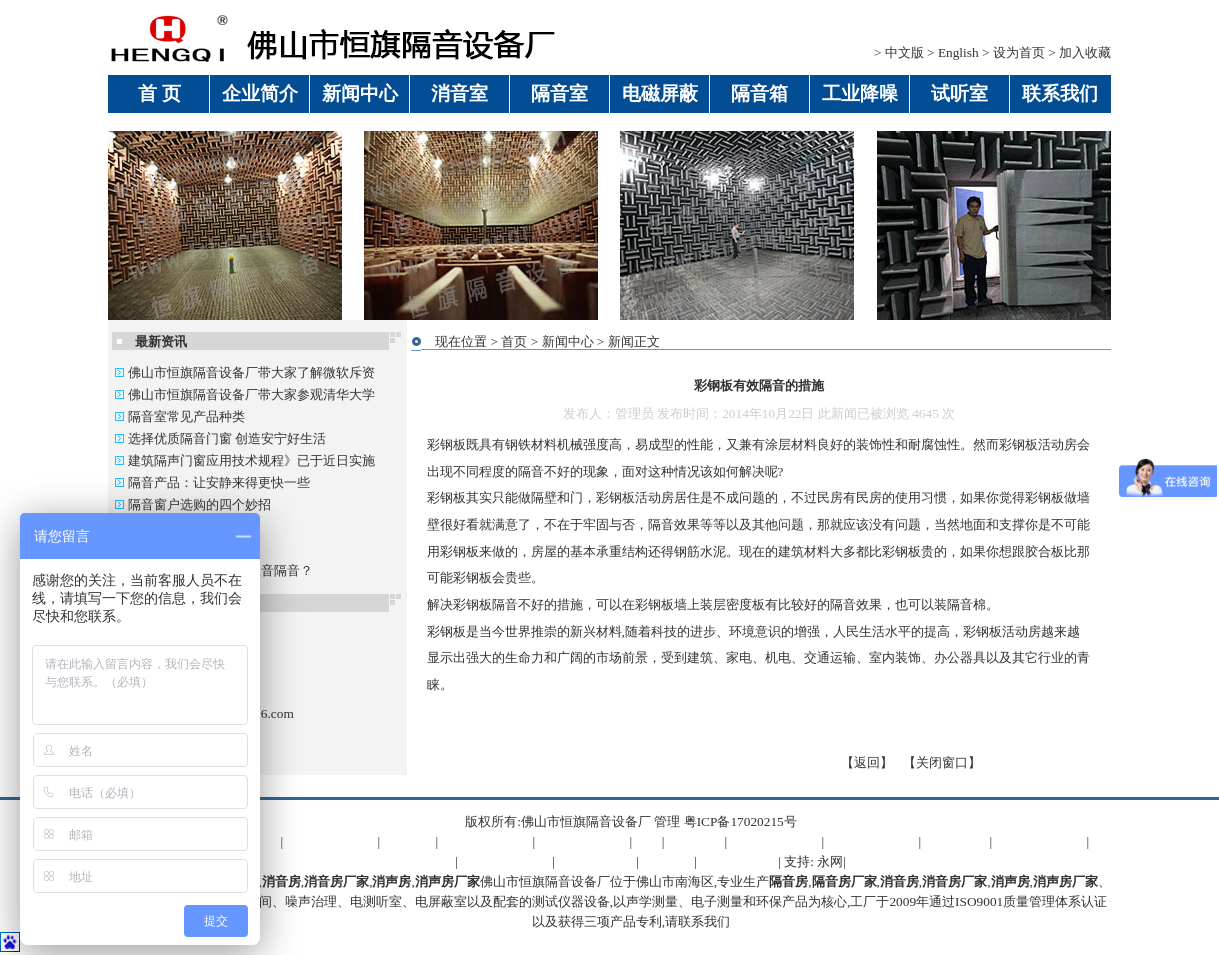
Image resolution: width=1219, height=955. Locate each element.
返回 (867, 762)
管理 (667, 821)
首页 (514, 341)
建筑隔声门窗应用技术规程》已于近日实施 (244, 460)
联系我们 (704, 921)
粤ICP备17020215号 (740, 821)
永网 (830, 861)
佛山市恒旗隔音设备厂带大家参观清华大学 (244, 394)
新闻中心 (568, 341)
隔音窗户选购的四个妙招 (192, 504)
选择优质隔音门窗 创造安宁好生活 (220, 438)
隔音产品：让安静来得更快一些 (212, 482)
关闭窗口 (942, 762)
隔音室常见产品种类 (179, 416)
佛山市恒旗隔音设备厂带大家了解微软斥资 (244, 372)
